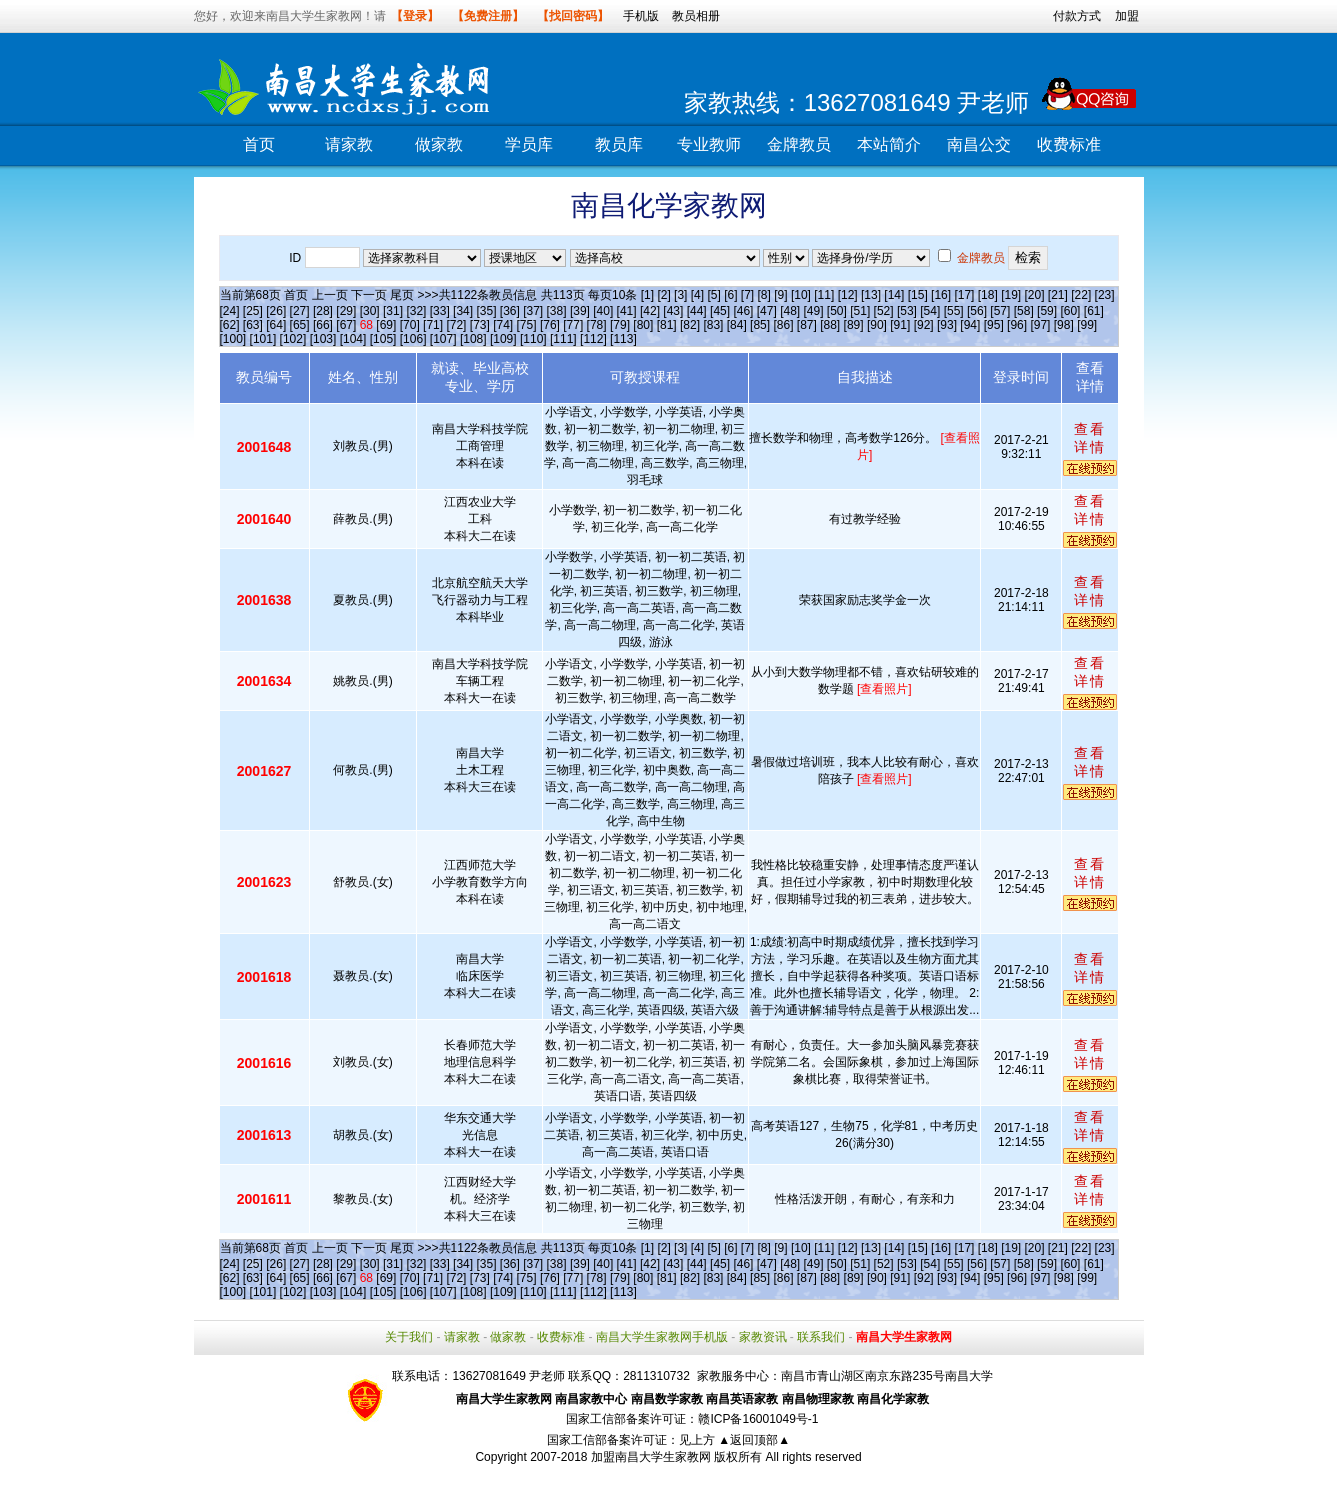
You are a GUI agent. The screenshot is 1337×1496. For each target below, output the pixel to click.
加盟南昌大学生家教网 (651, 1457)
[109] (503, 339)
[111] (563, 339)
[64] (276, 325)
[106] (413, 339)
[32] (416, 311)
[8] (764, 295)
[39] (580, 311)
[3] (680, 295)
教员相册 (696, 16)
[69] (386, 325)
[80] (643, 325)
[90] (877, 325)
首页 (259, 144)
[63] (253, 325)
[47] (767, 311)
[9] (780, 295)
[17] (964, 295)
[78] (597, 325)
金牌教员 (799, 144)
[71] (433, 325)
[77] (573, 325)
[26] (276, 311)
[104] (353, 339)
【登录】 (415, 16)
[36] (510, 311)
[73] (480, 325)
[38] (557, 311)
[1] (647, 295)
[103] (323, 339)
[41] (627, 311)
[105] (383, 339)
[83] (713, 325)
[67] (346, 325)
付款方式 (1077, 16)
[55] (954, 311)
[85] (760, 325)
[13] (871, 295)
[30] (370, 311)
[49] (813, 311)
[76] (550, 325)
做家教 (439, 144)
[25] (253, 311)
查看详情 (1090, 438)
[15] (918, 295)
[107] (443, 339)
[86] (783, 325)
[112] (593, 339)
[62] (230, 325)
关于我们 (409, 1337)
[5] (713, 295)
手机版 (641, 16)
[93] (947, 325)
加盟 (1127, 16)
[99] (1087, 325)
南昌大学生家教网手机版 (662, 1337)
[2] (663, 295)
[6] (730, 295)
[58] (1024, 311)
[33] (440, 311)
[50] (837, 311)
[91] (900, 325)
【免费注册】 (488, 16)
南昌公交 (979, 144)
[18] (988, 295)
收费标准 (1069, 144)
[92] (924, 325)
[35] (486, 311)
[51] (860, 311)
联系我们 (821, 1337)
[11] (824, 295)
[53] (907, 311)
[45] (720, 311)
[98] (1064, 325)
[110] (533, 339)
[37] (533, 311)
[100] (233, 339)
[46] (743, 311)
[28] (323, 311)
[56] (977, 311)
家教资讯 (763, 1337)
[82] (690, 325)
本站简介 (889, 144)
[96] (1017, 325)
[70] (410, 325)
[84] (737, 325)
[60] (1070, 311)
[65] (300, 325)
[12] (848, 295)
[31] (393, 311)
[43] (673, 311)
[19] (1011, 295)
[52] (884, 311)
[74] (503, 325)
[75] (527, 325)
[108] (473, 339)
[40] (603, 311)
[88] (830, 325)
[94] (970, 325)
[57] (1000, 311)
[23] (1105, 295)
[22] (1081, 295)
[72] (456, 325)
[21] (1058, 295)
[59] (1047, 311)
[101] (263, 339)
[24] (230, 311)
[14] (894, 295)
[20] (1035, 295)
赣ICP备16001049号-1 (758, 1419)
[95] (994, 325)
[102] (293, 339)
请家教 (349, 144)
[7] (747, 295)
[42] (650, 311)
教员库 (619, 144)
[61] (1094, 311)
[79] (620, 325)
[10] (801, 295)
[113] (623, 339)
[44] (697, 311)
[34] (463, 311)
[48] (790, 311)
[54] (930, 311)
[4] (697, 295)
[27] (300, 311)
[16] (941, 295)
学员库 (529, 144)
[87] (807, 325)
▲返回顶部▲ (754, 1440)
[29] (346, 311)
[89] (854, 325)
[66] (323, 325)
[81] (667, 325)
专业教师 (709, 144)
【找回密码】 (573, 16)
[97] (1040, 325)
